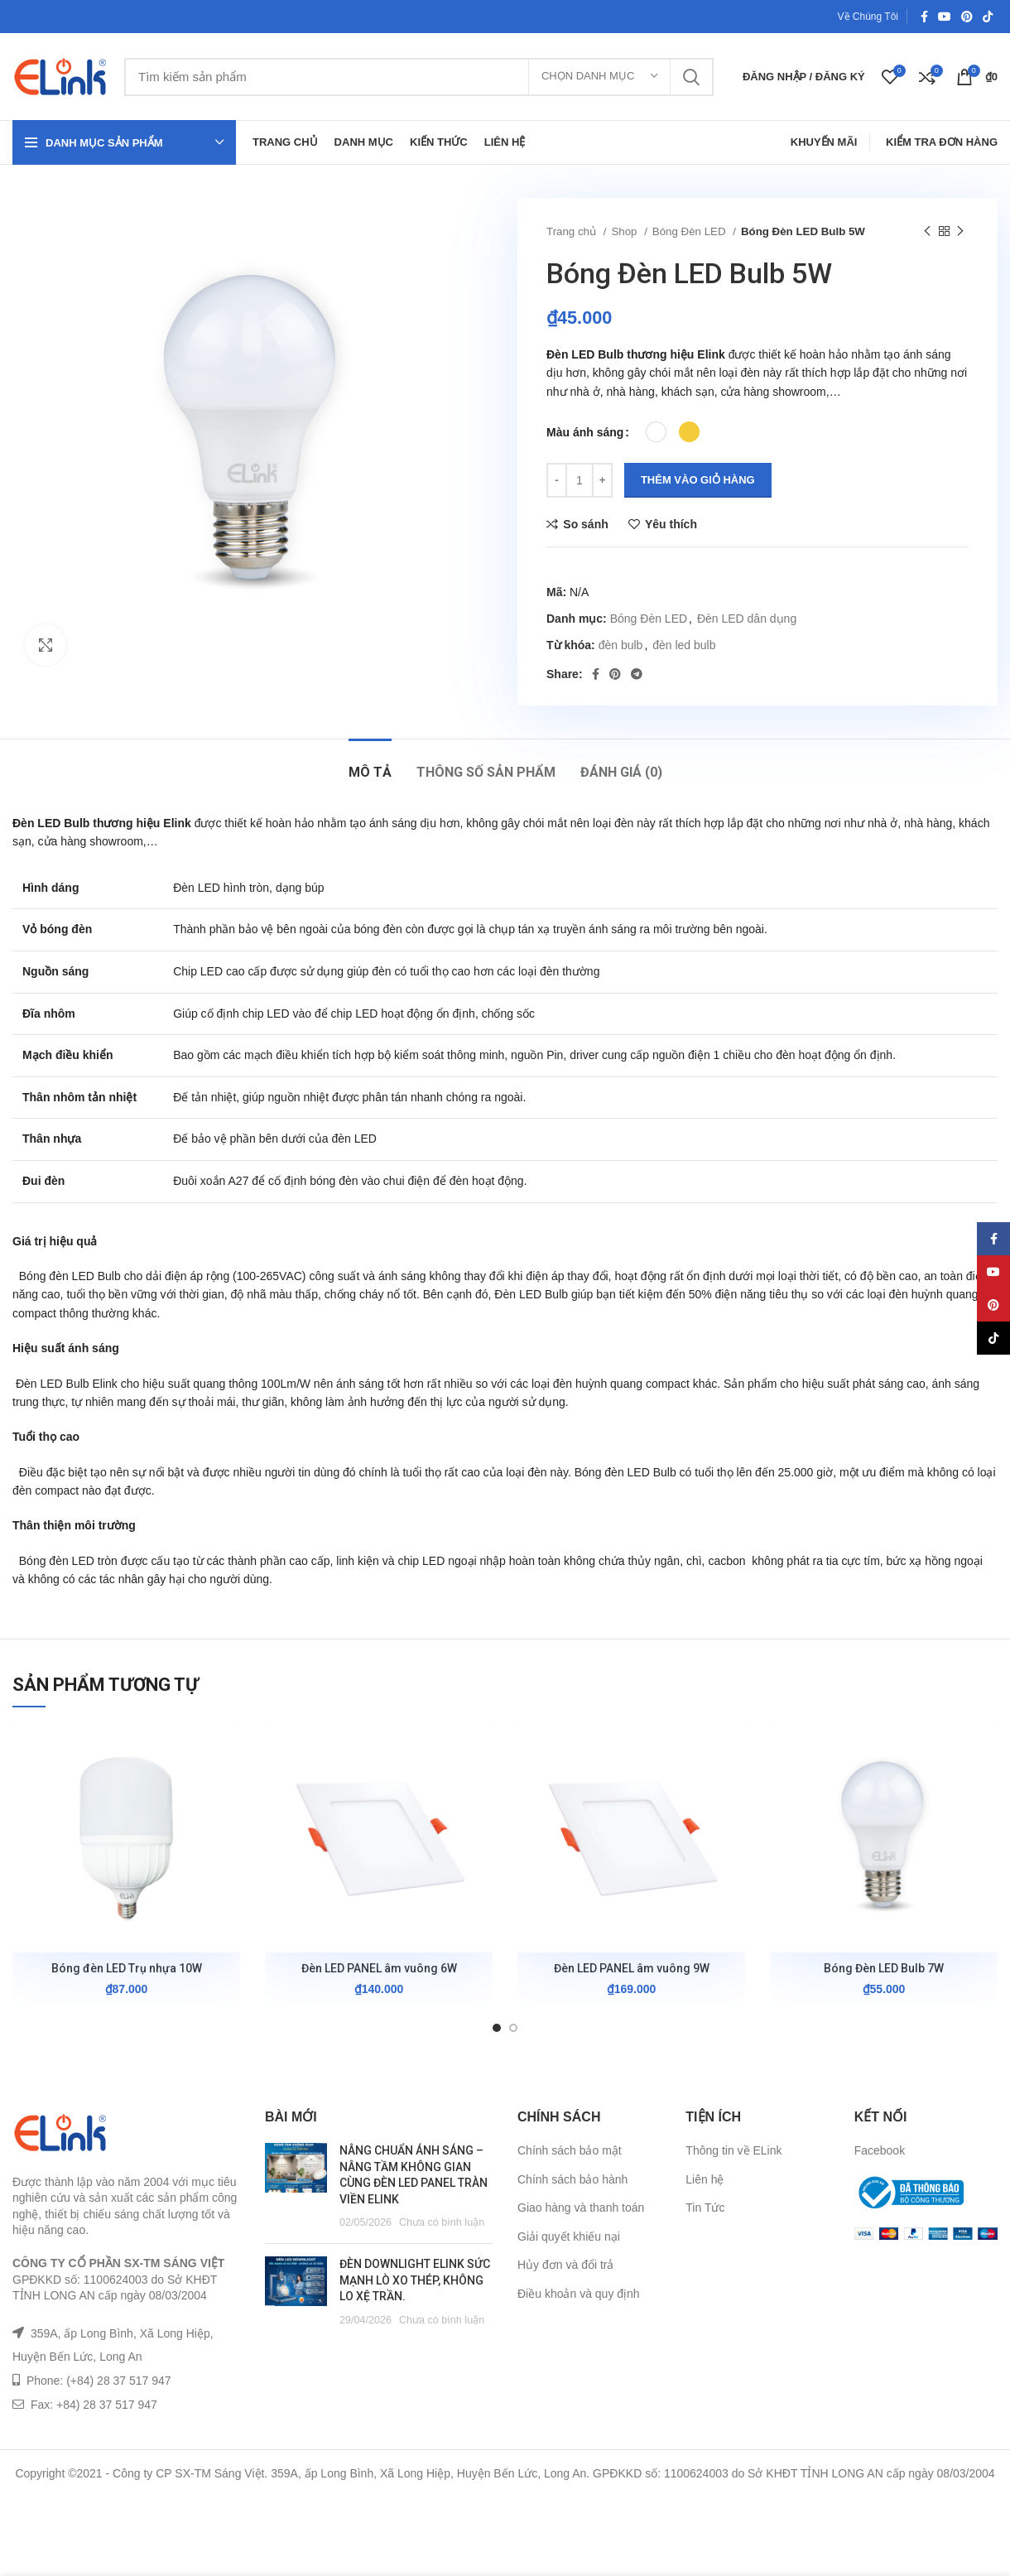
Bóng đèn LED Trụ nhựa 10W (126, 1968)
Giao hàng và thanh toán (580, 2207)
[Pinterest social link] (967, 16)
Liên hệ (704, 2179)
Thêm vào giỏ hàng (698, 480)
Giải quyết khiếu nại (568, 2236)
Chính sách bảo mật (569, 2150)
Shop (625, 231)
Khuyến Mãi (824, 142)
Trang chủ (572, 231)
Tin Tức (704, 2207)
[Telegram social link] (636, 674)
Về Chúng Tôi (868, 16)
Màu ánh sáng (584, 432)
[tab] (370, 764)
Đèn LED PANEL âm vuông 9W (631, 1968)
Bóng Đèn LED (690, 231)
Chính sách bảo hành (572, 2179)
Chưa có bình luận (441, 2222)
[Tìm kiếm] (419, 77)
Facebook (879, 2150)
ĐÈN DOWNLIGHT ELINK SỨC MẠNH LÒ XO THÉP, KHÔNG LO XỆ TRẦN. (414, 2280)
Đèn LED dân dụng (746, 618)
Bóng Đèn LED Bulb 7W (884, 1968)
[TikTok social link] (988, 16)
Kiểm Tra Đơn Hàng (942, 142)
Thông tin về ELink (733, 2150)
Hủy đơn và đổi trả (565, 2264)
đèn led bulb (683, 645)
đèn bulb (621, 645)
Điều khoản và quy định (578, 2293)
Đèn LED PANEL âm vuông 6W (379, 1968)
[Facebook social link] (924, 16)
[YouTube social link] (944, 16)
